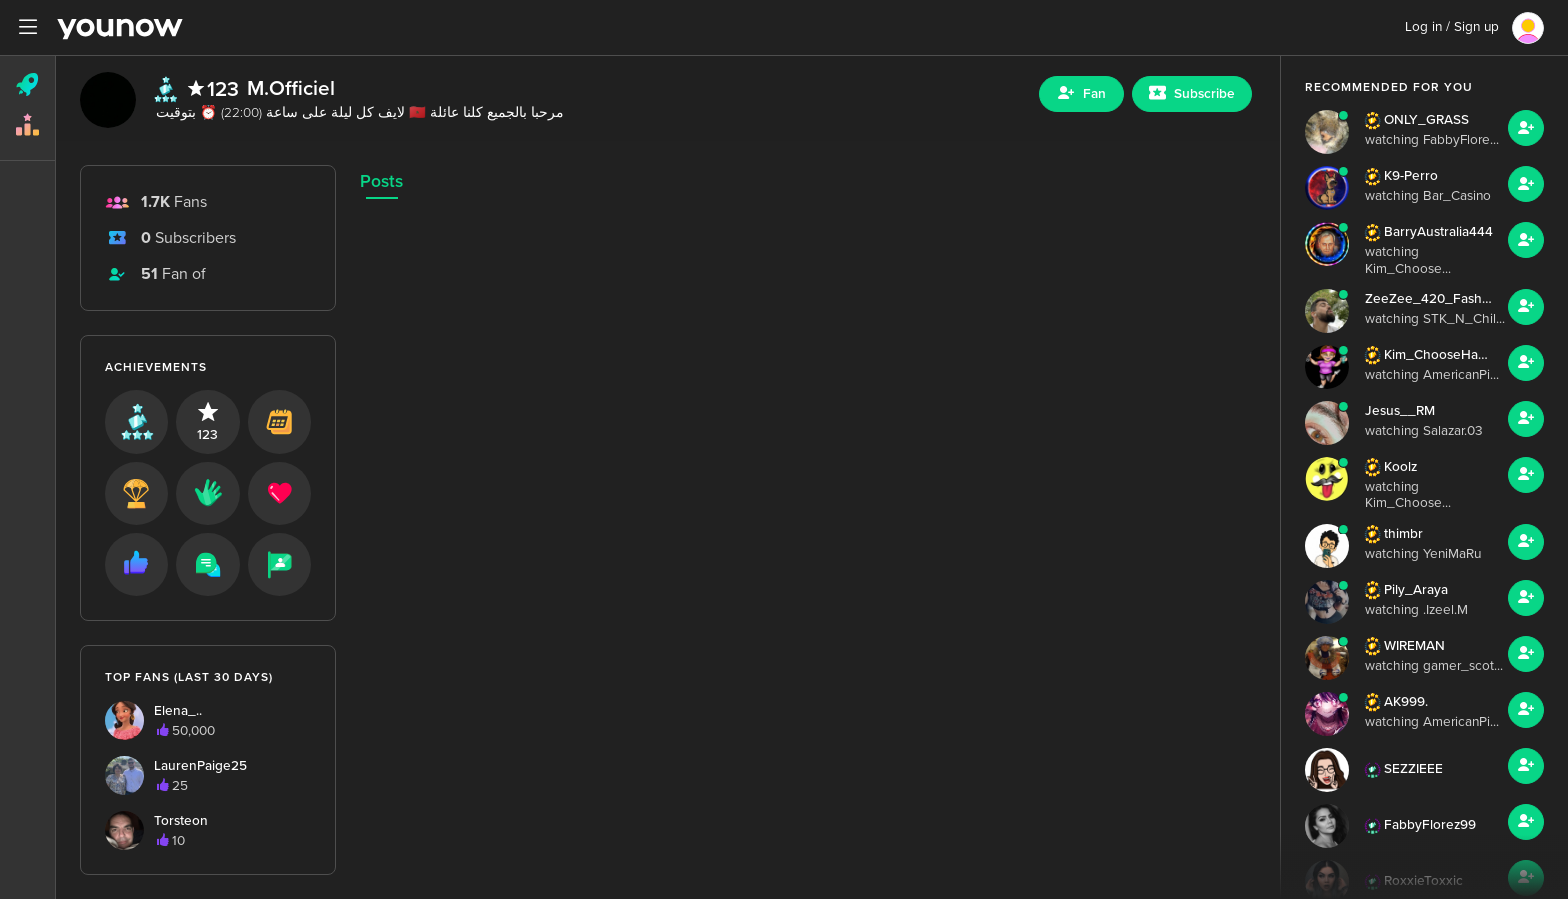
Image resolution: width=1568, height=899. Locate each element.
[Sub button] (1192, 94)
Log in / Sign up (1452, 27)
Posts (381, 181)
